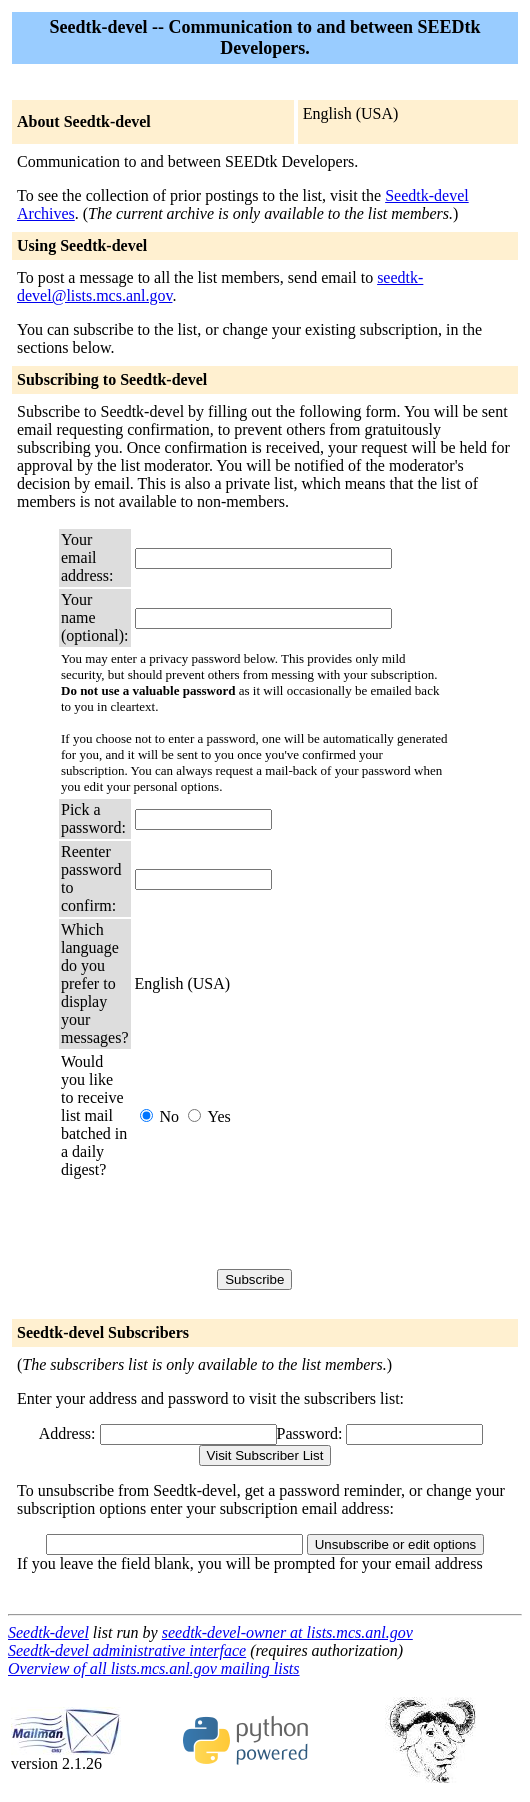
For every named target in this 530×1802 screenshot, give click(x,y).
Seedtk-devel (48, 1632)
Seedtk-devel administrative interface (127, 1650)
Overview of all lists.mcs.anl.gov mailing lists (154, 1668)
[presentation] (287, 1224)
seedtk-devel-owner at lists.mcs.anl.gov (287, 1632)
